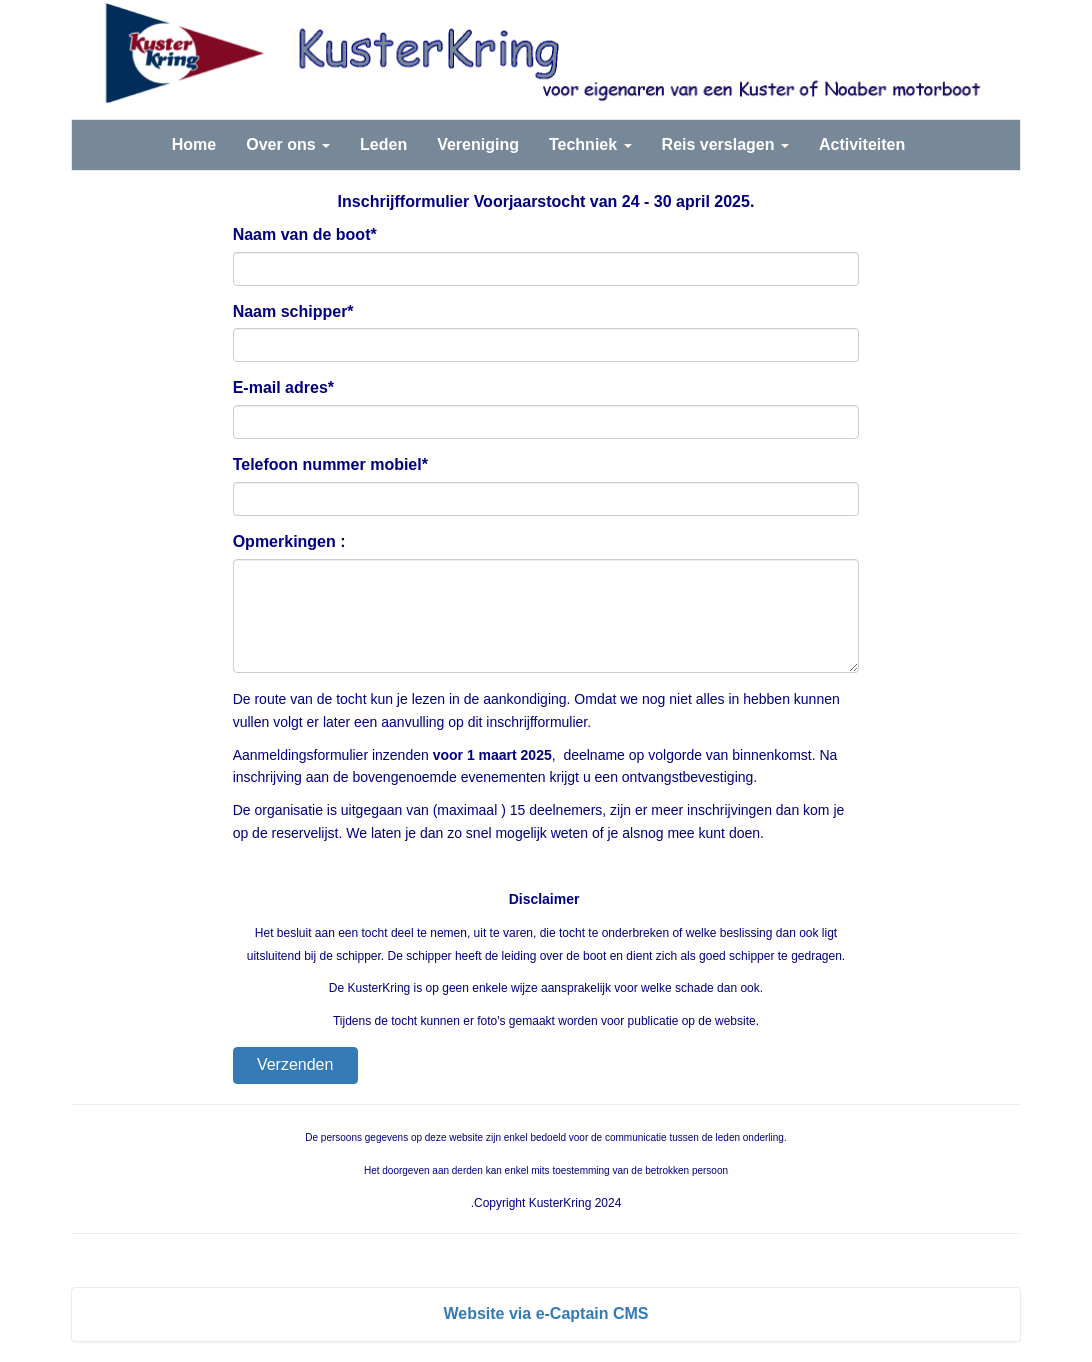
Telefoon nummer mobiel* (330, 464)
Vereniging (478, 144)
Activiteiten (862, 144)
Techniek (590, 144)
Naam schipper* (293, 311)
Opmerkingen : (289, 541)
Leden (383, 144)
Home (194, 144)
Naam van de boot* (305, 234)
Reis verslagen (725, 144)
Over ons (288, 144)
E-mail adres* (283, 387)
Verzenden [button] (295, 1064)
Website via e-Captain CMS (545, 1313)
